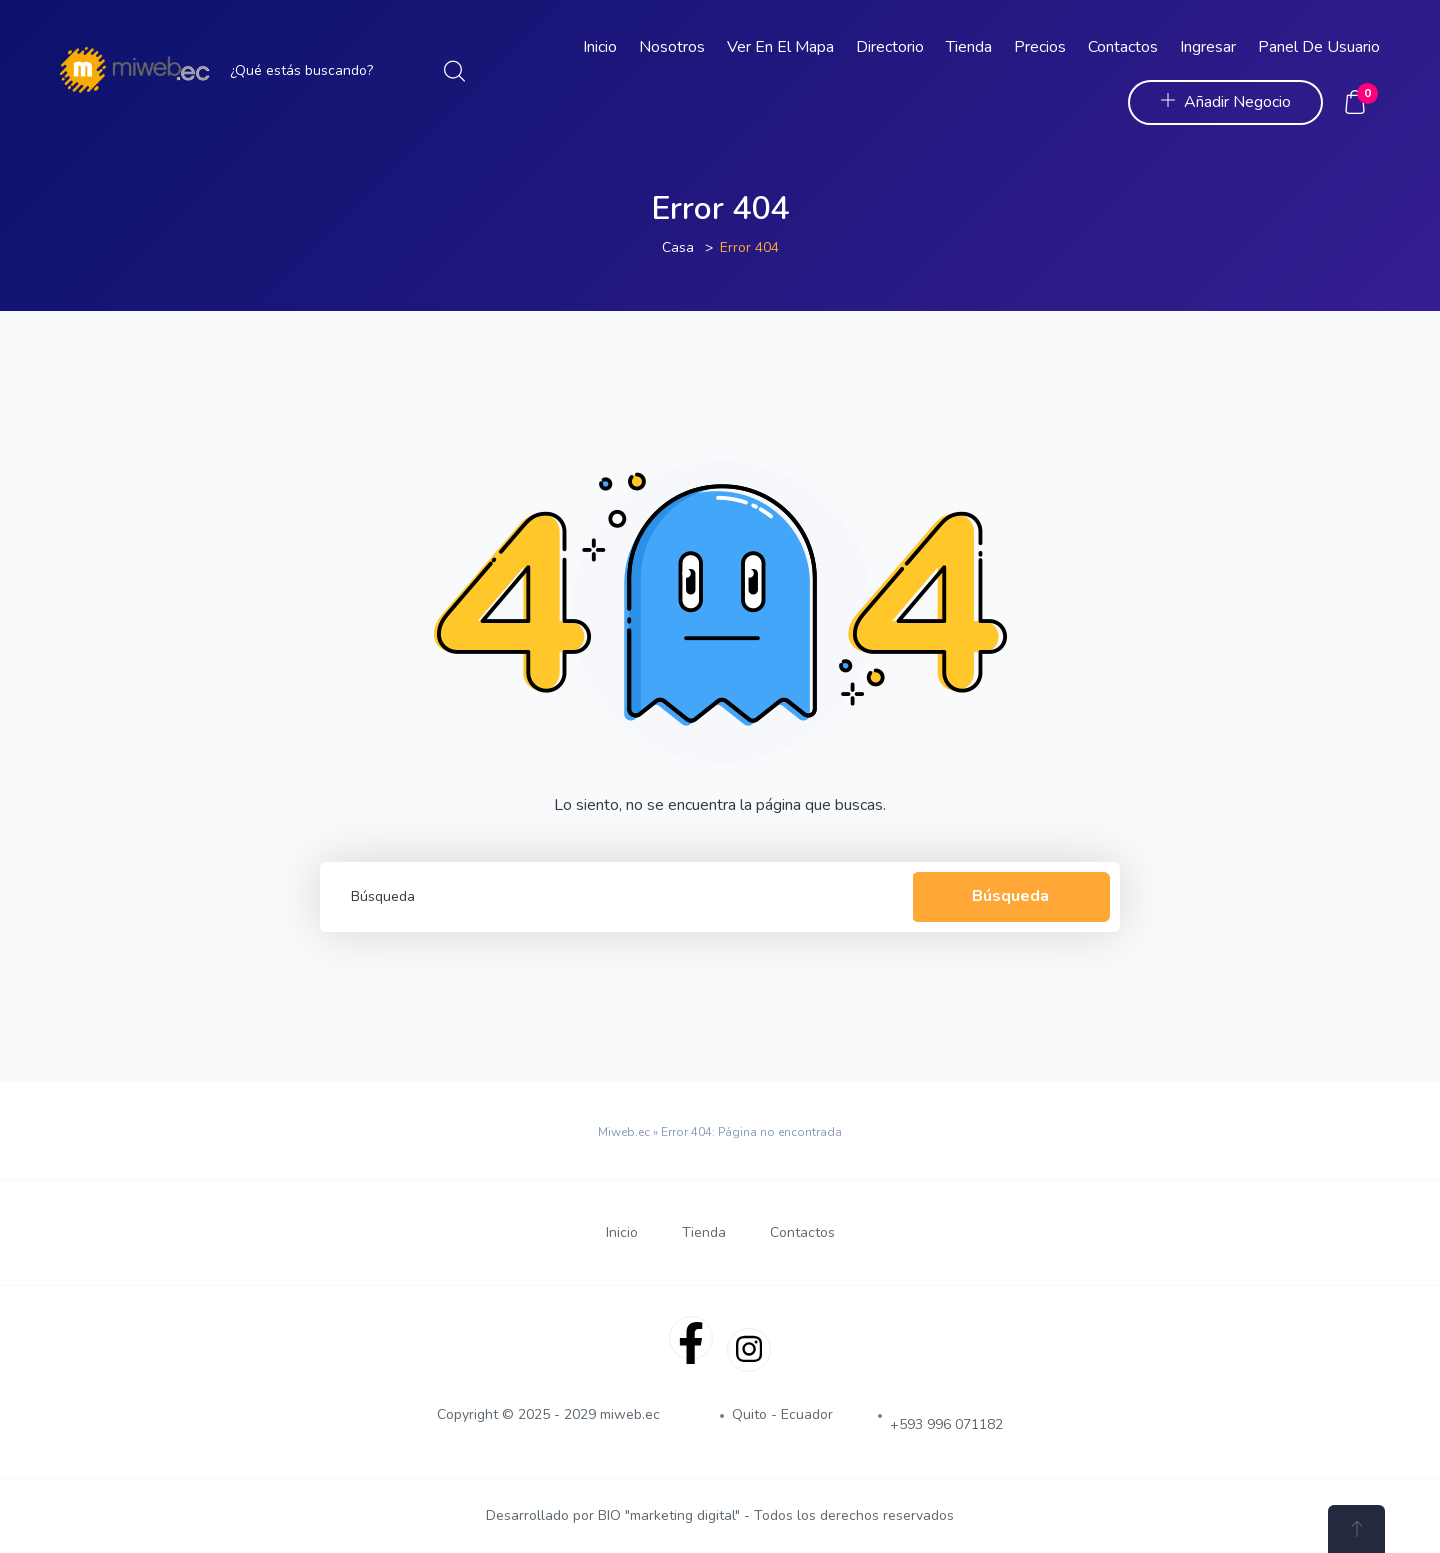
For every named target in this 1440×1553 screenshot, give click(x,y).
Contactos (1123, 47)
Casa (678, 247)
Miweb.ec (624, 1132)
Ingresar (1208, 47)
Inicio (600, 47)
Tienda (969, 47)
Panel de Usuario (1319, 47)
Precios (1040, 47)
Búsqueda (1010, 896)
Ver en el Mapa (780, 47)
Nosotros (672, 47)
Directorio (890, 47)
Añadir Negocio (1225, 102)
